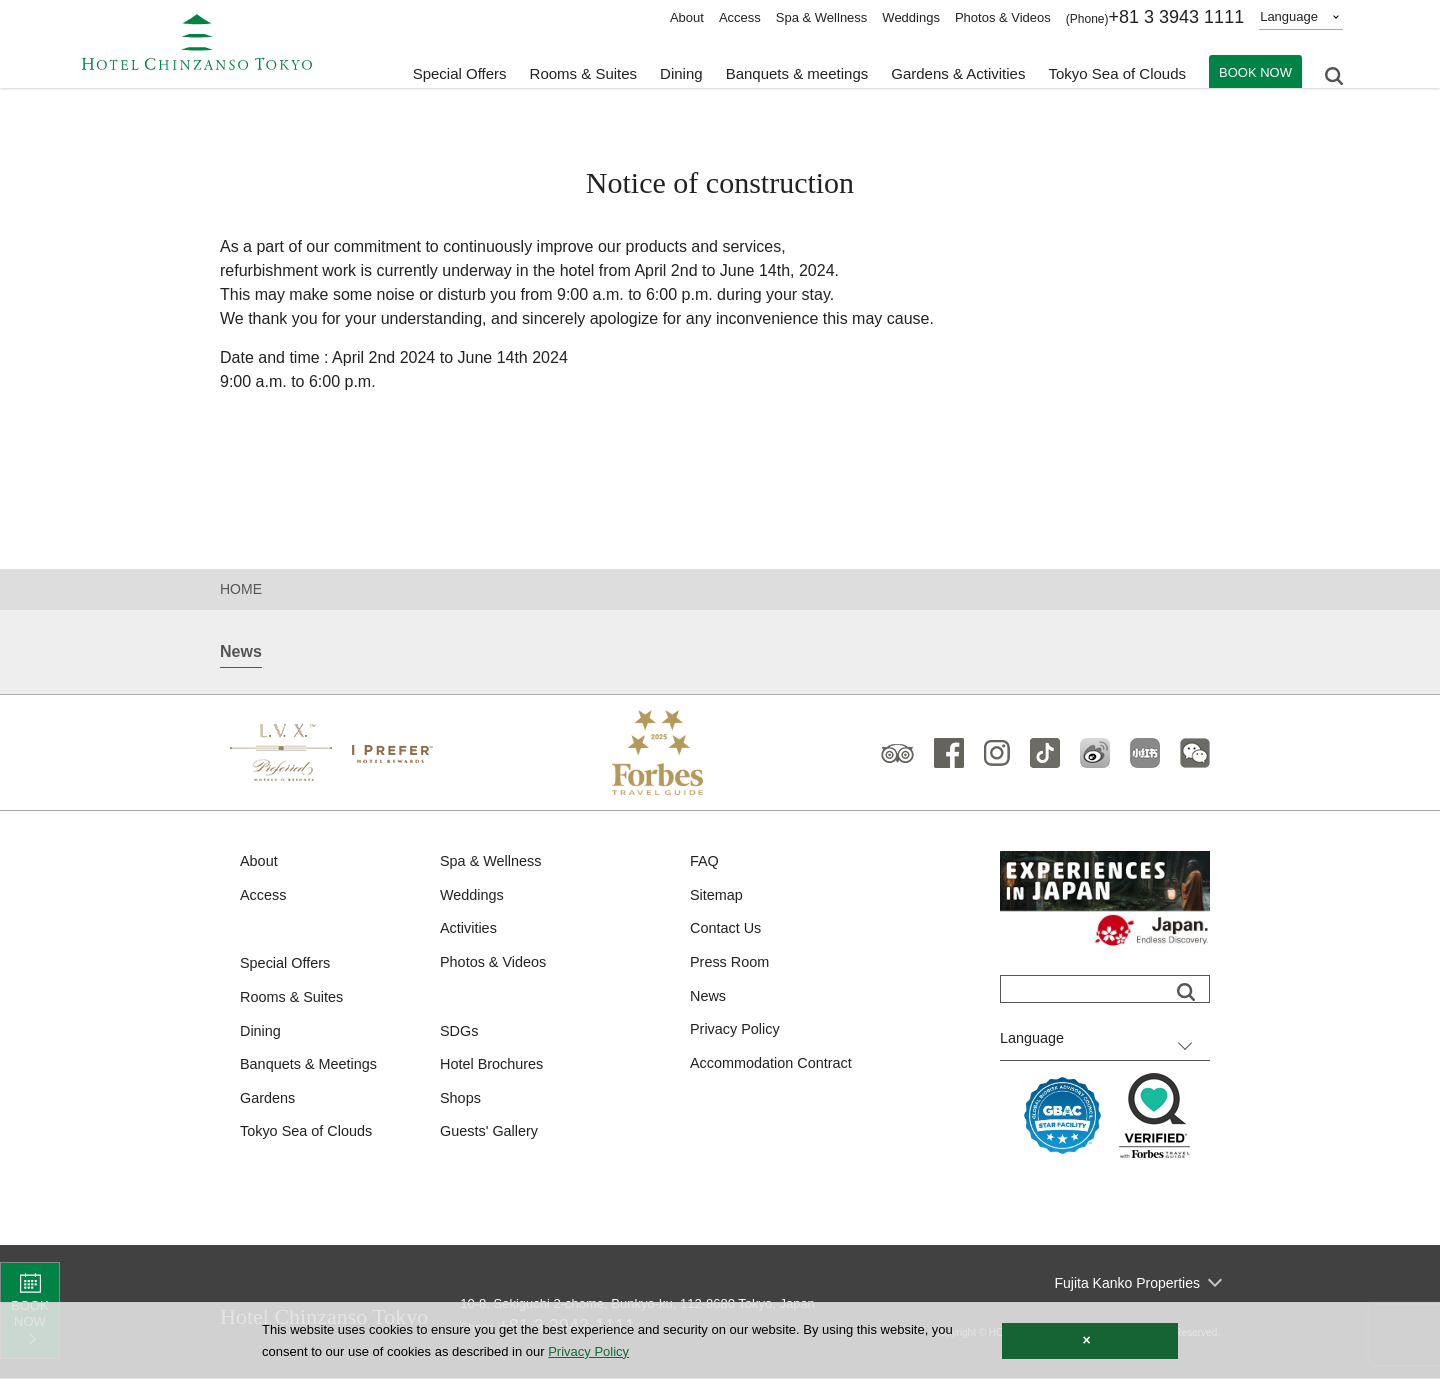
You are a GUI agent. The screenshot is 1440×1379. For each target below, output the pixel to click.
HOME (241, 589)
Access (740, 17)
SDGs (460, 1034)
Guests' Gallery (491, 1138)
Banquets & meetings (797, 70)
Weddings (911, 17)
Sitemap (717, 896)
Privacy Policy (736, 1034)
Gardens (269, 1103)
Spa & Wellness (822, 17)
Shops (461, 1103)
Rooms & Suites (294, 1000)
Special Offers (460, 70)
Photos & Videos (1003, 17)
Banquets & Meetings (311, 1069)
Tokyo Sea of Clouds (1117, 70)
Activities (469, 930)
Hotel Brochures (494, 1069)
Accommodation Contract (774, 1068)
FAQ (705, 861)
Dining (261, 1034)
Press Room (731, 965)
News (709, 999)
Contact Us (727, 930)
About (687, 17)
